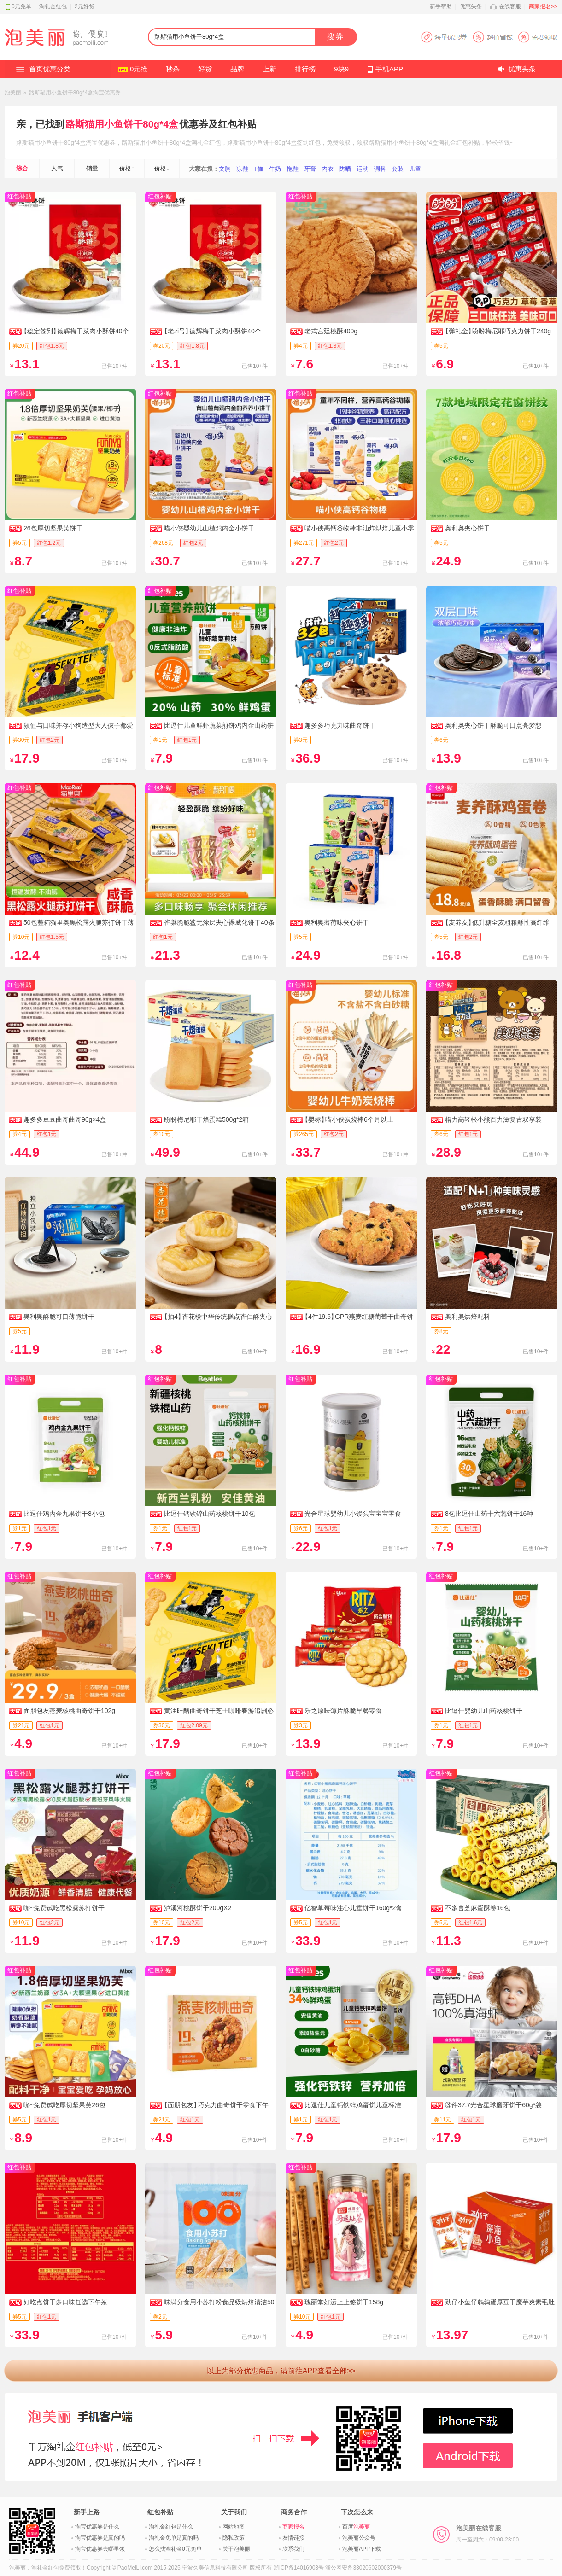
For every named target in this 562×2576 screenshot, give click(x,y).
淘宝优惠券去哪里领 (100, 2549)
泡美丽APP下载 (361, 2549)
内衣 (328, 168)
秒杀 (173, 69)
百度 (356, 2527)
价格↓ (162, 168)
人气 (57, 168)
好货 (205, 69)
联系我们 (293, 2549)
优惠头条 (471, 6)
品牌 (237, 69)
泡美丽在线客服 (487, 2533)
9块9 (341, 69)
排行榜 (305, 69)
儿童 (415, 168)
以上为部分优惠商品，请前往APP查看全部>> (281, 2371)
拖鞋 (293, 168)
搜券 (335, 36)
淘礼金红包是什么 (171, 2527)
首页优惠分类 (49, 69)
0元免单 (21, 6)
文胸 (225, 168)
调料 (380, 168)
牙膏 (310, 168)
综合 (22, 168)
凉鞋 (242, 168)
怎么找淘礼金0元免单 (175, 2549)
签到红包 (309, 142)
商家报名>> (543, 6)
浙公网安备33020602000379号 (363, 2567)
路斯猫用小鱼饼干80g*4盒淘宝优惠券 (75, 92)
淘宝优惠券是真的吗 (100, 2538)
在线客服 (510, 6)
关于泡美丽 (236, 2549)
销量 (92, 168)
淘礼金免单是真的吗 (174, 2538)
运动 (363, 168)
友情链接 (293, 2538)
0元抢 (138, 69)
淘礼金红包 (53, 6)
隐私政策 (233, 2538)
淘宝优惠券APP (489, 37)
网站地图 (233, 2527)
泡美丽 (13, 92)
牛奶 (275, 168)
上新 (269, 69)
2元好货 (84, 6)
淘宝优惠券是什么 (97, 2527)
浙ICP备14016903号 (299, 2567)
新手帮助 (441, 6)
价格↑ (127, 168)
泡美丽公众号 (358, 2538)
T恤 (258, 168)
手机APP (389, 69)
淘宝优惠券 (101, 142)
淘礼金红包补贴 (459, 142)
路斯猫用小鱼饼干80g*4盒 (121, 124)
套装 (398, 168)
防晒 (345, 168)
